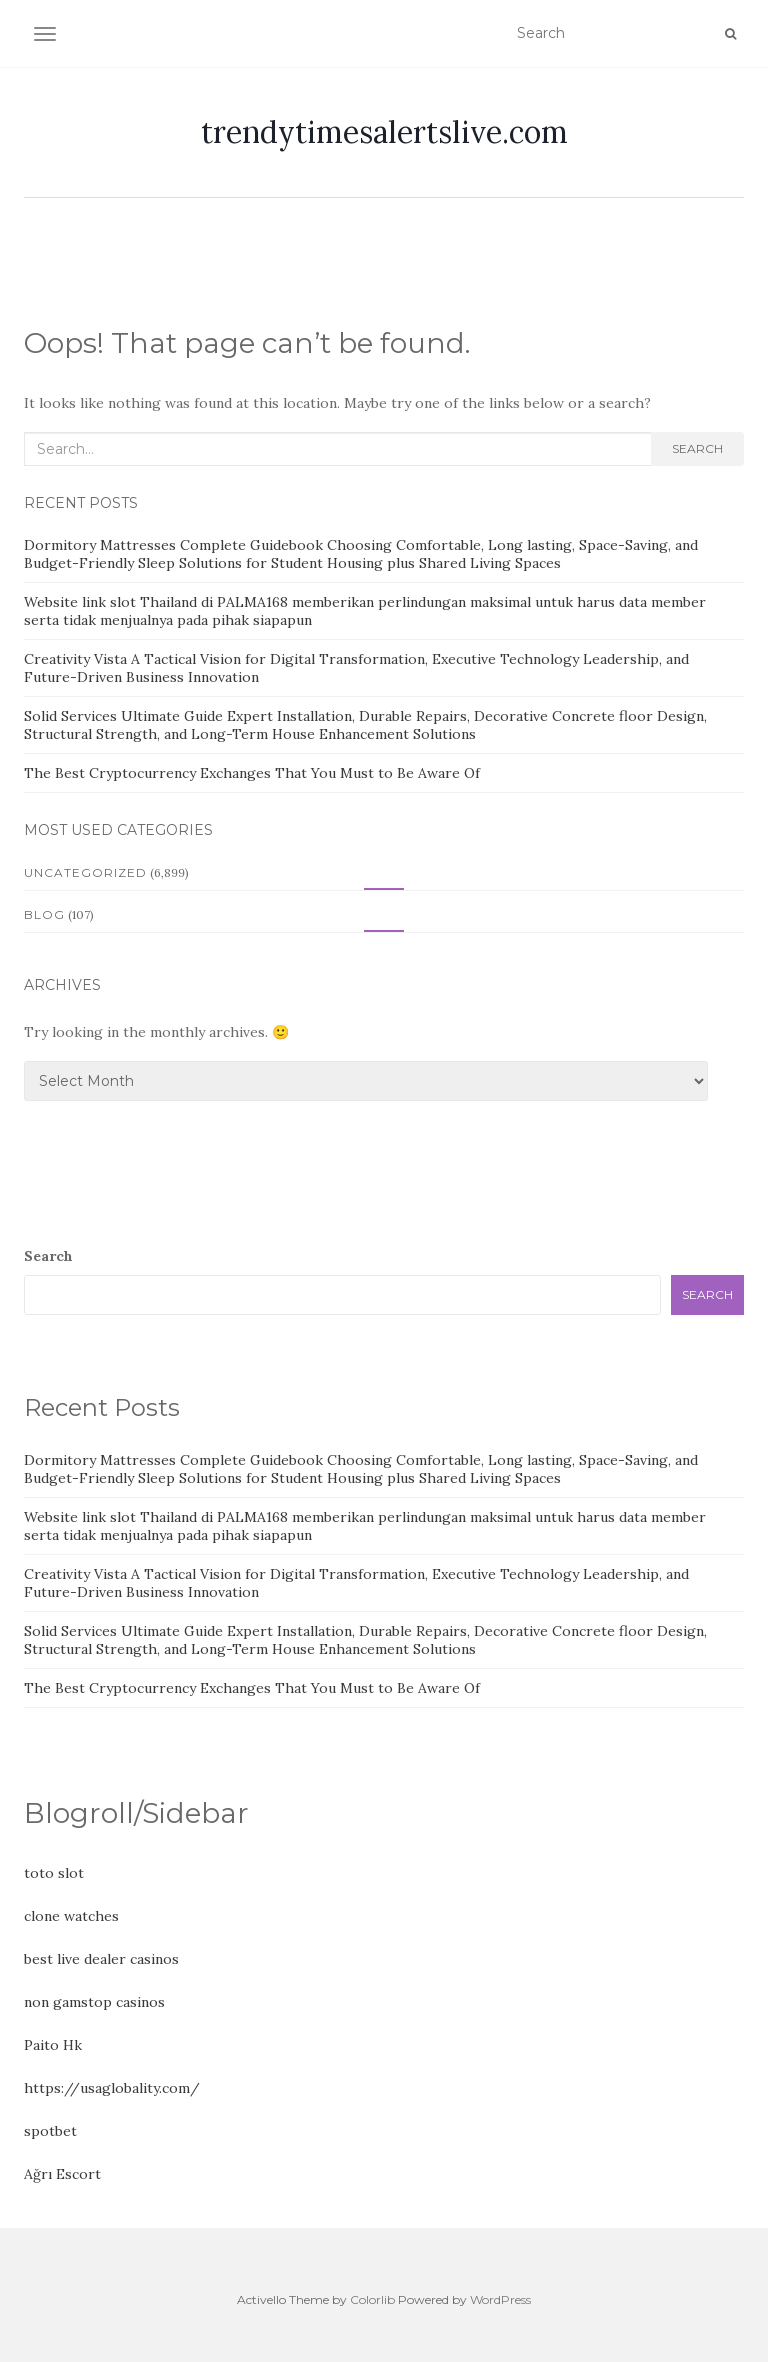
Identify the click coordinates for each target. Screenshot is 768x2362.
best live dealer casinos (101, 1959)
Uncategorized (85, 872)
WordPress (500, 2299)
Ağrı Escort (62, 2174)
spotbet (50, 2131)
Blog (44, 914)
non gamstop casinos (94, 2002)
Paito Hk (53, 2045)
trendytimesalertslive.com (384, 132)
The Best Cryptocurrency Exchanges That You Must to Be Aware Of (252, 773)
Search (697, 448)
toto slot (54, 1873)
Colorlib (372, 2299)
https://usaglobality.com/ (112, 2088)
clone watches (71, 1916)
